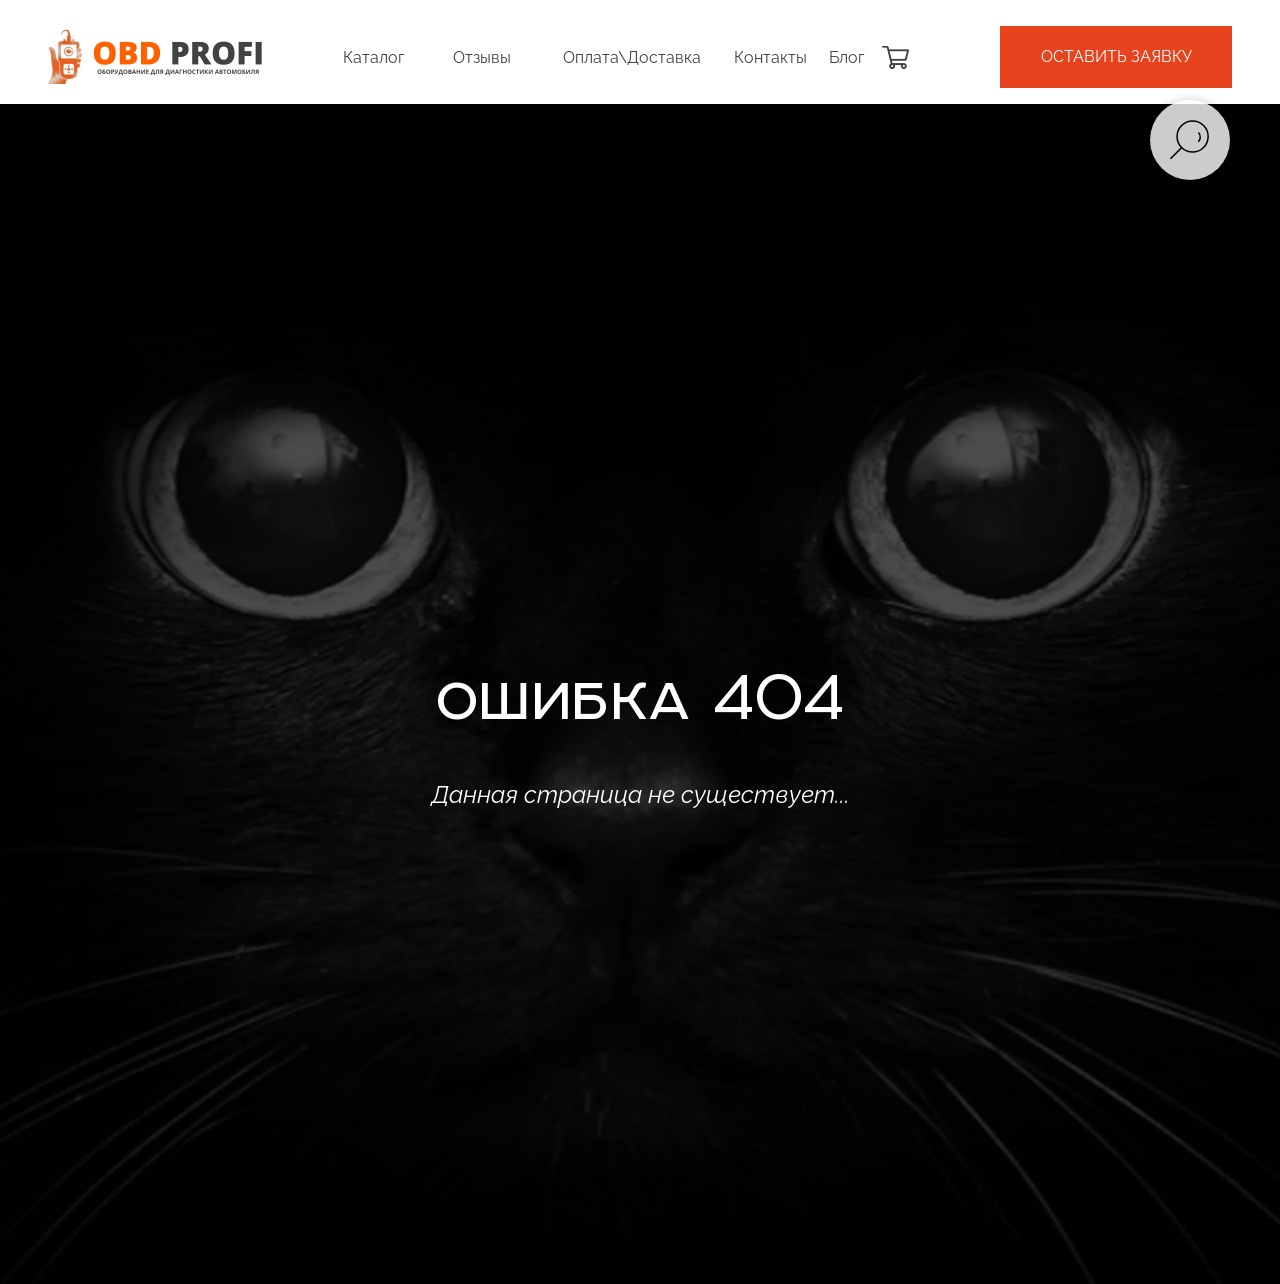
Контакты (770, 57)
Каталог (373, 57)
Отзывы (482, 57)
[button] (1116, 57)
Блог (846, 57)
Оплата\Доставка (632, 57)
